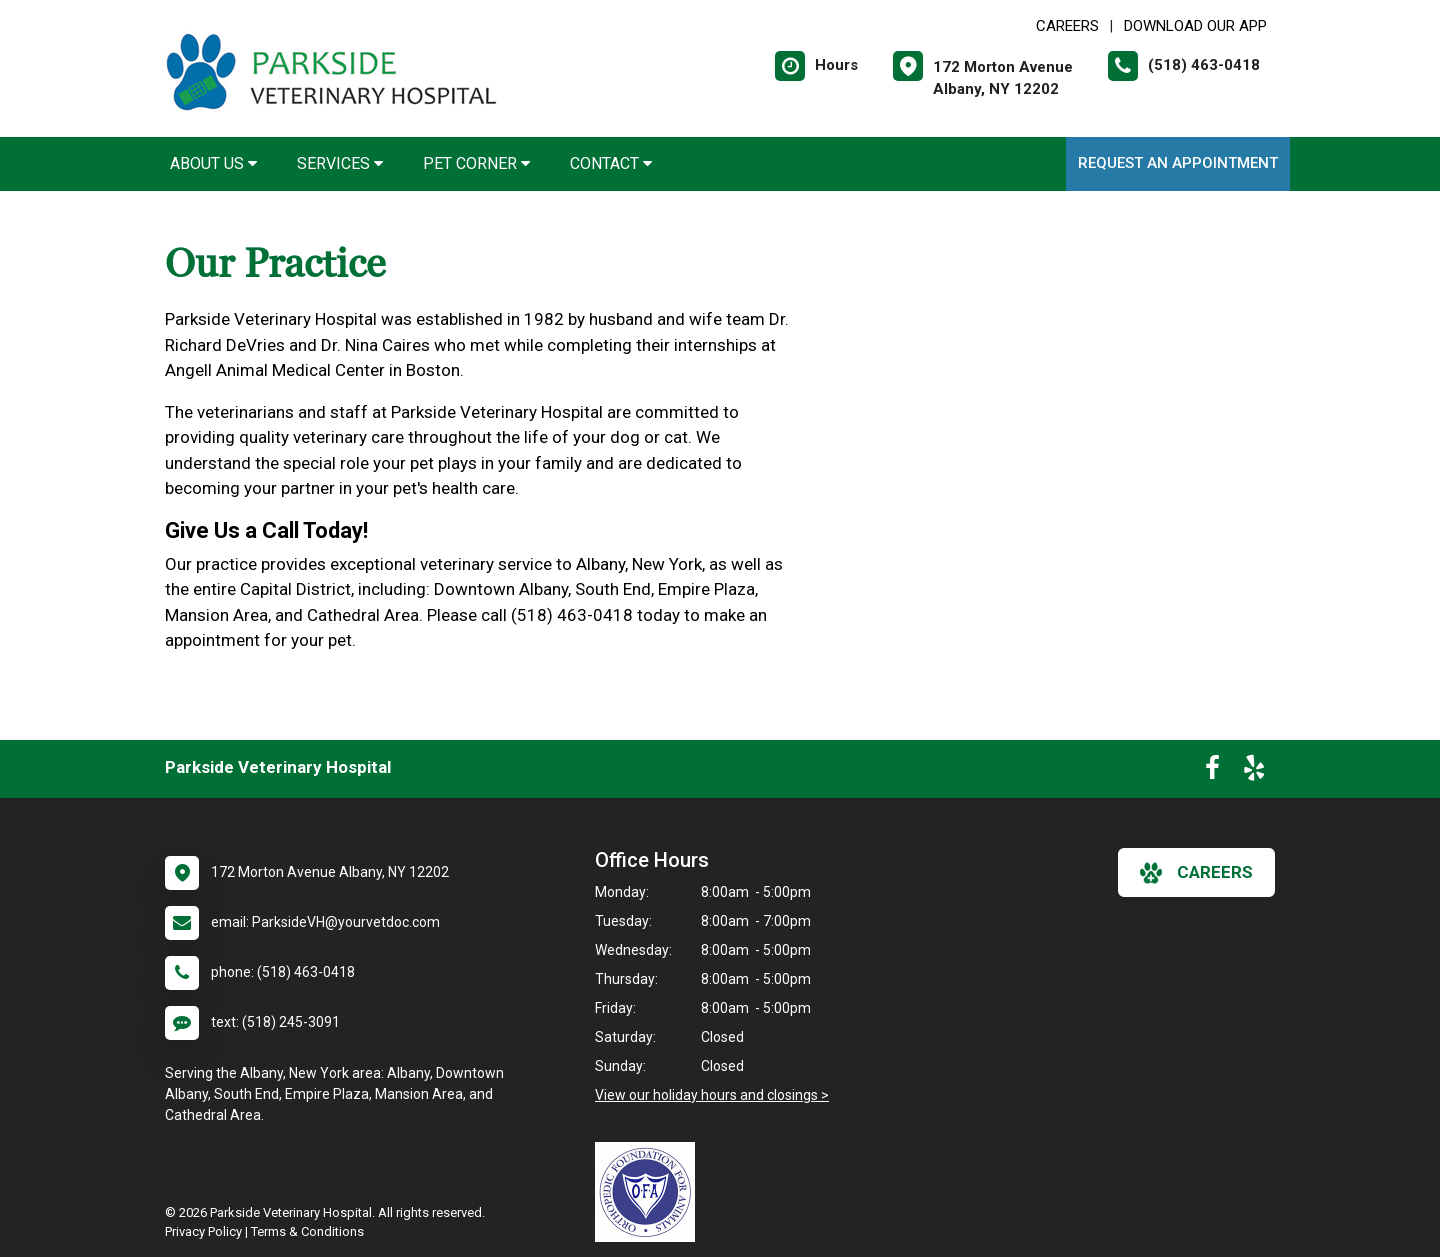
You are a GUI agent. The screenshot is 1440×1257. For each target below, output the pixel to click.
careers (1196, 873)
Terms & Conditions (307, 1231)
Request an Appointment (1178, 163)
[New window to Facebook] (1212, 772)
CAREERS (1067, 26)
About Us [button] (213, 163)
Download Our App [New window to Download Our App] (1195, 26)
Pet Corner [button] (476, 163)
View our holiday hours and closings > (712, 1095)
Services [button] (340, 163)
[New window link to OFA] (650, 1192)
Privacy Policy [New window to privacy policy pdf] (203, 1231)
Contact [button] (611, 163)
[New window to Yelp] (1254, 772)
